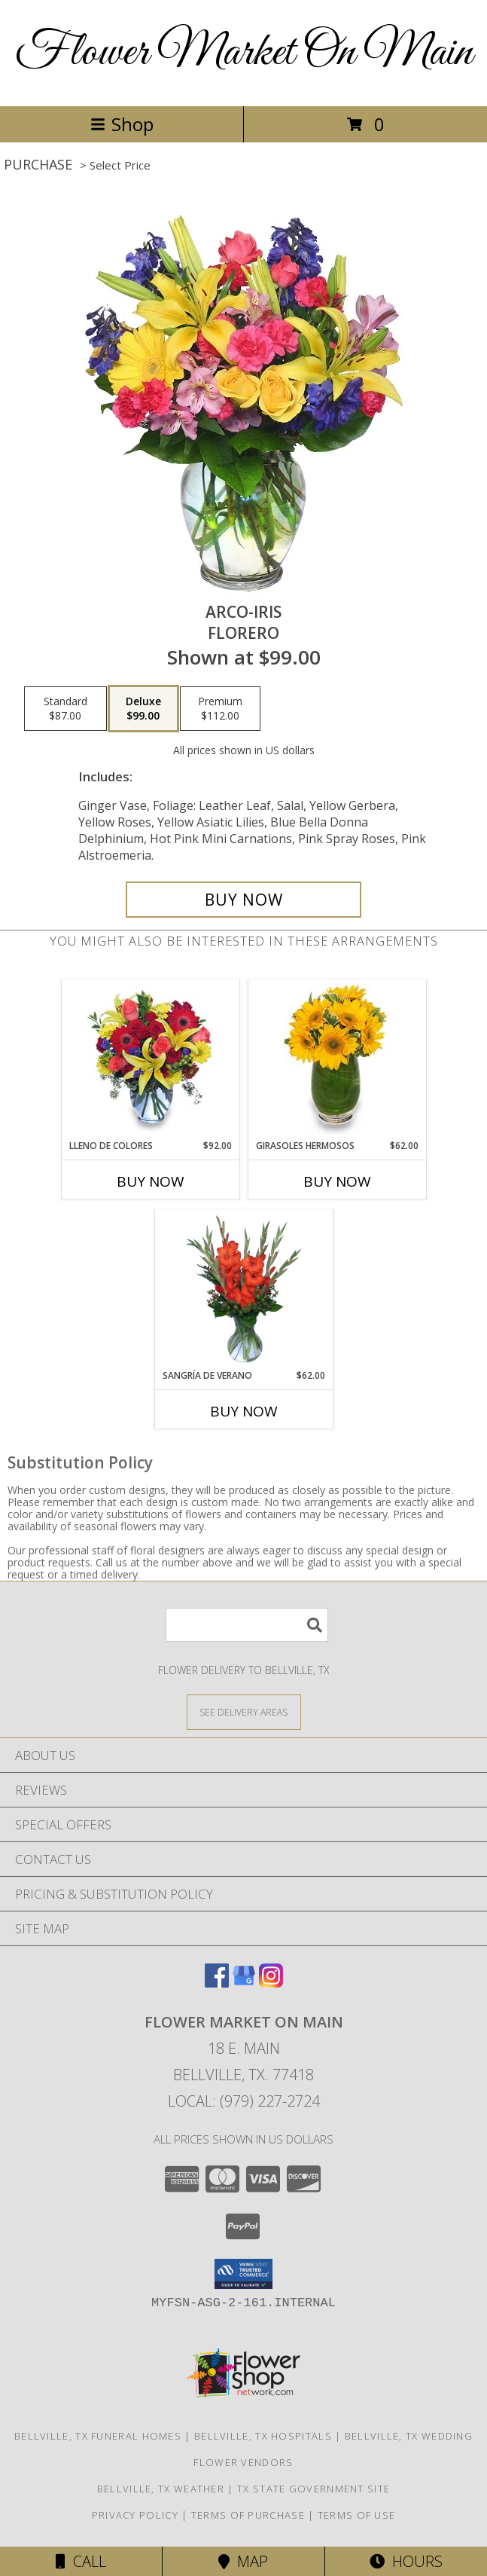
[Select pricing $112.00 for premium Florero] (220, 709)
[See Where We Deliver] (244, 1711)
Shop (122, 124)
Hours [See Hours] (406, 2561)
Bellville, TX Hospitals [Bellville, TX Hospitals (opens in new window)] (263, 2436)
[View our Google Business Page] (244, 1982)
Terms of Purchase (248, 2515)
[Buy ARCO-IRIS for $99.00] (244, 900)
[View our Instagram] (271, 1982)
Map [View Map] (243, 2561)
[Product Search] (247, 1625)
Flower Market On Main (244, 53)
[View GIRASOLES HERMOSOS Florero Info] (337, 1059)
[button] (243, 2274)
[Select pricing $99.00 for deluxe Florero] (143, 709)
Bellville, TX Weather (160, 2488)
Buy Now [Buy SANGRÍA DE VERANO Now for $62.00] (244, 1411)
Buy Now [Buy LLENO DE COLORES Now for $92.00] (150, 1181)
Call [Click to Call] (81, 2561)
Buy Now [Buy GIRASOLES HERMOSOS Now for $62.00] (337, 1181)
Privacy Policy (135, 2515)
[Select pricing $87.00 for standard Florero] (65, 709)
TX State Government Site (313, 2488)
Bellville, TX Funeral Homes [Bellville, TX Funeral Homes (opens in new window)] (97, 2436)
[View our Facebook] (217, 1982)
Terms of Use (357, 2515)
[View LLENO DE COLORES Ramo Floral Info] (150, 1059)
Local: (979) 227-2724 (244, 2101)
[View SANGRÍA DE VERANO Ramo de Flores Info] (243, 1289)
